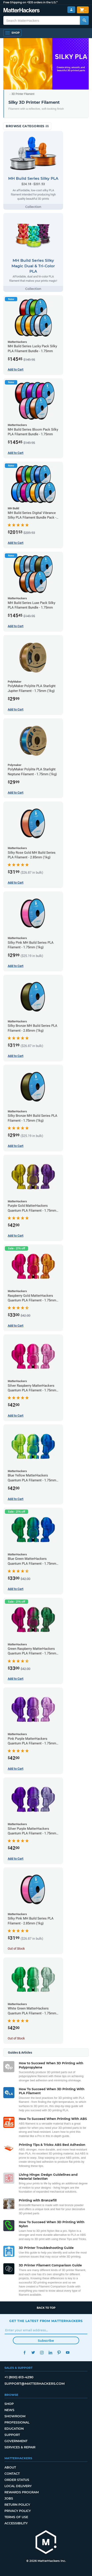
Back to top (46, 2307)
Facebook (24, 2352)
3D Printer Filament (23, 94)
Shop (9, 2404)
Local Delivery (18, 2486)
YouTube (67, 2352)
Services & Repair (19, 2447)
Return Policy (17, 2505)
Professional (16, 2422)
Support (12, 2435)
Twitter (33, 2352)
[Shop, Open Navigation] (12, 32)
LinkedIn (50, 2352)
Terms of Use (16, 2517)
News (9, 2410)
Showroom (14, 2416)
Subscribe (46, 2341)
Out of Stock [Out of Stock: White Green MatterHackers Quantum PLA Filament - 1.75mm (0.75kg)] (16, 2038)
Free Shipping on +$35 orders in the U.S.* (30, 2)
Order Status (16, 2480)
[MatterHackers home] (46, 2542)
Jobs (8, 2498)
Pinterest (59, 2352)
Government (15, 2441)
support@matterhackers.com (34, 2383)
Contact (12, 2474)
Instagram (42, 2352)
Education (14, 2429)
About (10, 2467)
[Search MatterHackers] (84, 20)
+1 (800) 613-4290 (18, 2377)
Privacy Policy (17, 2511)
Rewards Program (21, 2492)
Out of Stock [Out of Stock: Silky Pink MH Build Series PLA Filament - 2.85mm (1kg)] (16, 1948)
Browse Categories (27, 126)
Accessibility (16, 2523)
